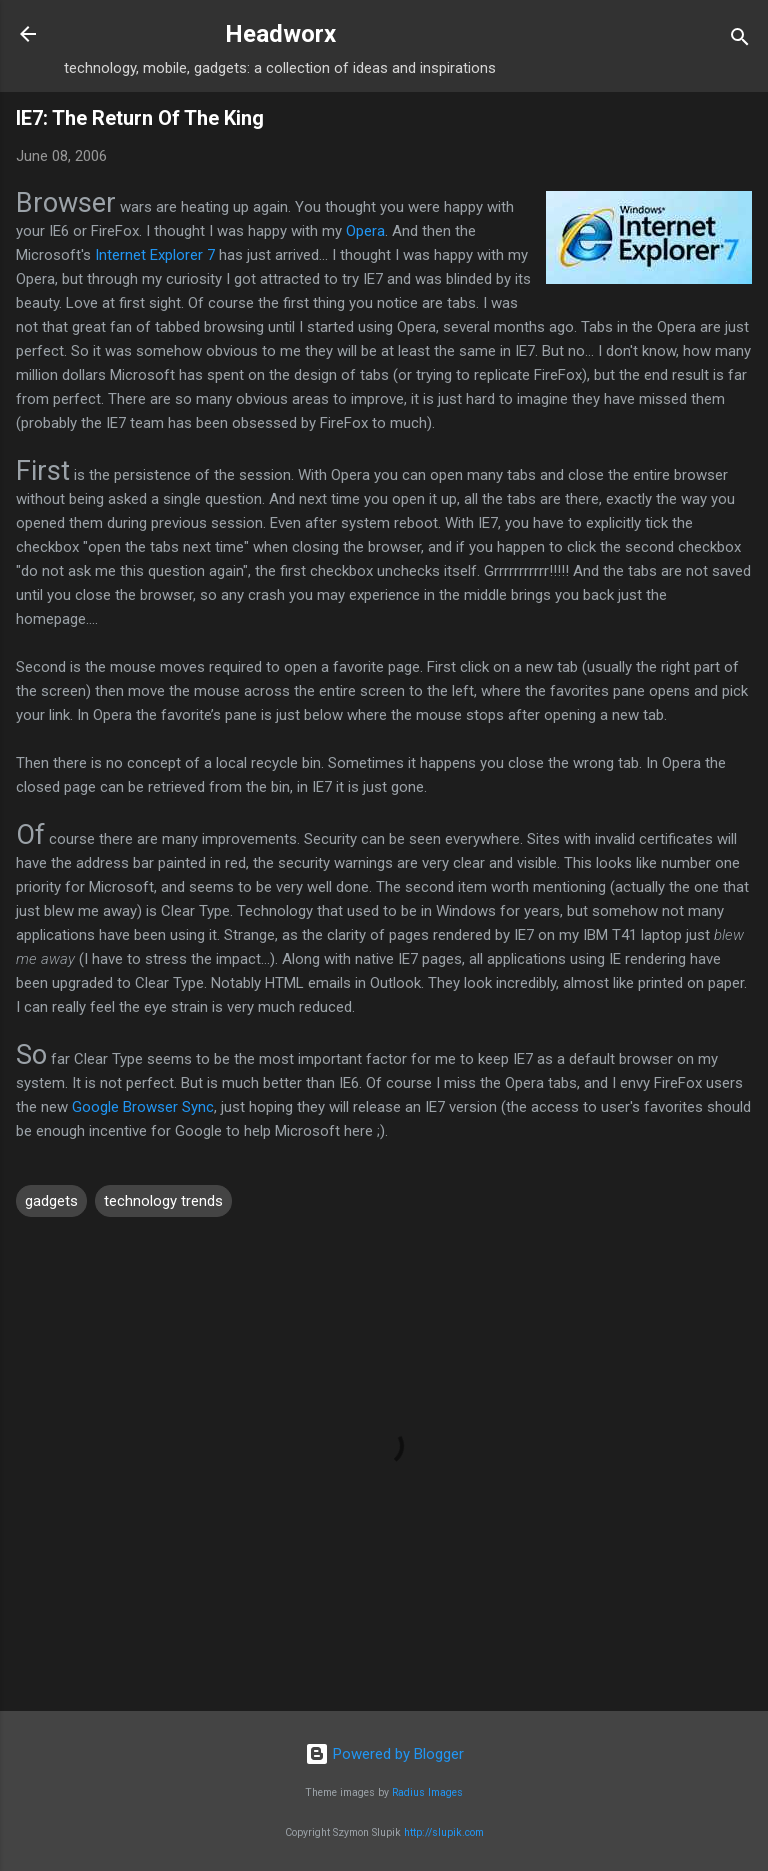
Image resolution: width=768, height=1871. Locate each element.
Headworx (280, 34)
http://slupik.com (444, 1832)
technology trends (163, 1201)
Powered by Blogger (384, 1754)
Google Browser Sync (143, 1107)
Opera (365, 231)
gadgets (51, 1201)
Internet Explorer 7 (155, 255)
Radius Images (427, 1792)
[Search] (740, 40)
